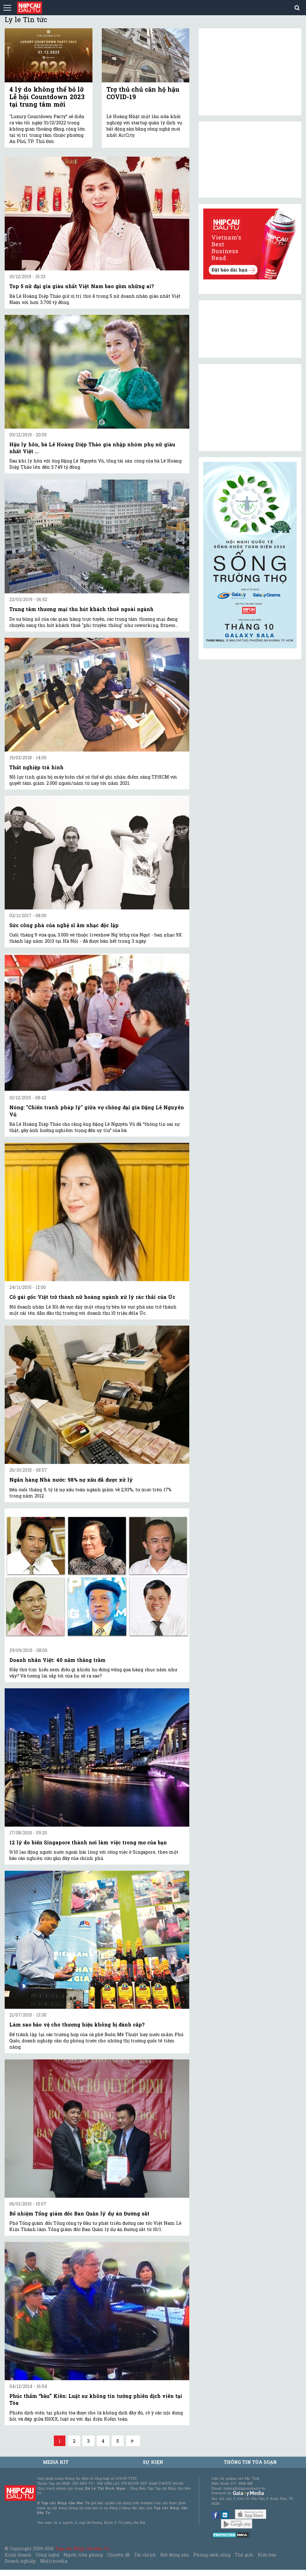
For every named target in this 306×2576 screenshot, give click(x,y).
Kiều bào (267, 2555)
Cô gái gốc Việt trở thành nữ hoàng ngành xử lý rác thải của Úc (92, 1297)
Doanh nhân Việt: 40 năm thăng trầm (57, 1660)
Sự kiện (153, 2462)
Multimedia (53, 2561)
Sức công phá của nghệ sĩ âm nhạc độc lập (64, 925)
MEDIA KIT (55, 2462)
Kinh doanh (18, 2555)
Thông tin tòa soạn (250, 2462)
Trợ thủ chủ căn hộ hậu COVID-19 (143, 93)
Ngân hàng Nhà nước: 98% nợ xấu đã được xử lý (71, 1479)
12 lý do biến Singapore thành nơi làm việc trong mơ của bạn (88, 1842)
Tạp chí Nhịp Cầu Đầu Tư (82, 2548)
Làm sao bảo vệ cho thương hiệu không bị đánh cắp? (77, 2024)
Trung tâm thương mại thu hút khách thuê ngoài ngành (81, 609)
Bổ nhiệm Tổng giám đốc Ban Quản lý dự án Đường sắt (79, 2213)
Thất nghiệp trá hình (36, 767)
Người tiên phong (83, 2555)
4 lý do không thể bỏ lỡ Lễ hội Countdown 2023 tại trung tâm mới (47, 96)
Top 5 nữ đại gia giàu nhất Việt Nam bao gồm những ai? (81, 286)
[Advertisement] (250, 407)
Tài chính (145, 2555)
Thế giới (244, 2555)
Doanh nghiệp (20, 2561)
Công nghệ (47, 2555)
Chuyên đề (118, 2555)
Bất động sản (174, 2555)
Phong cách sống (211, 2555)
